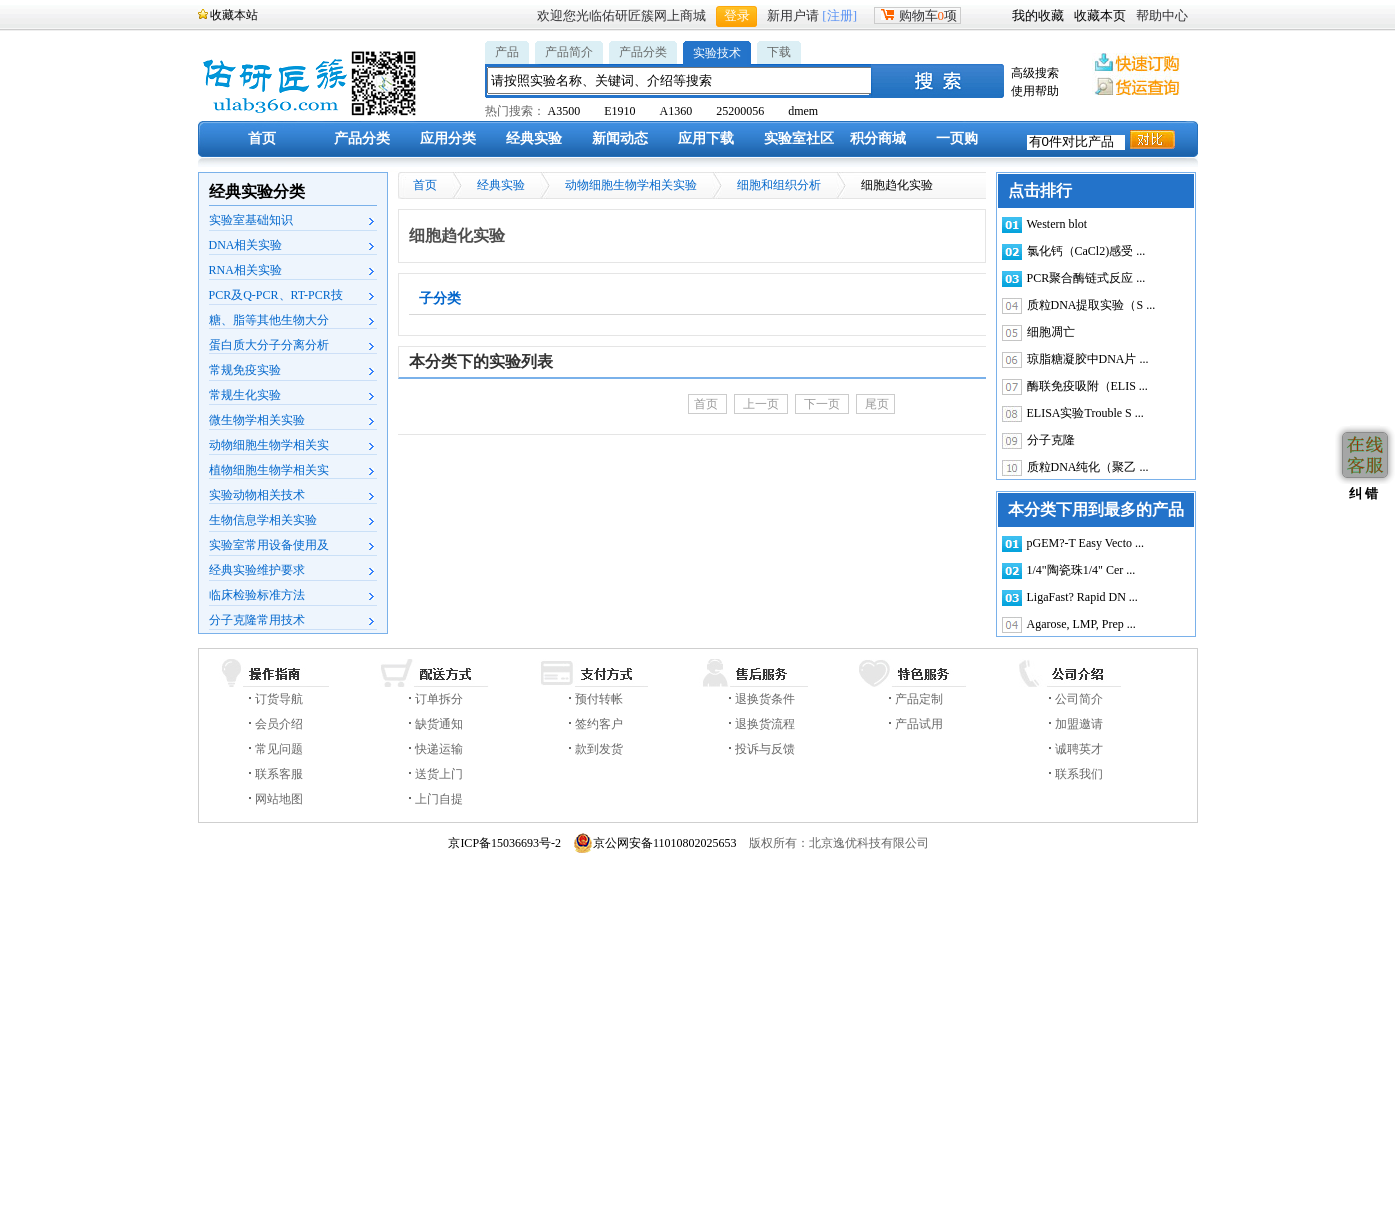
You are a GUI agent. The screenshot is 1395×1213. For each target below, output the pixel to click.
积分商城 (878, 138)
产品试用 (919, 724)
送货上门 (439, 774)
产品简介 (569, 52)
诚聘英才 (1079, 749)
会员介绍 (279, 724)
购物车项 (918, 15)
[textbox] (680, 80)
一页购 (957, 138)
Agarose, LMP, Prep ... (1081, 624)
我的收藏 (1038, 15)
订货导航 (279, 699)
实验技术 (717, 53)
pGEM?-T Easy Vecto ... (1086, 543)
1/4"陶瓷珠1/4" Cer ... (1081, 570)
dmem (803, 111)
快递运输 (439, 749)
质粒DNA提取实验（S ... (1091, 305)
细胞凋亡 (1051, 332)
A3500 (564, 111)
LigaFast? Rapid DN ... (1082, 597)
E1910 (619, 111)
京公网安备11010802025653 (655, 843)
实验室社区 (799, 138)
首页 (262, 138)
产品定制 (919, 699)
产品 (507, 52)
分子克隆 (1051, 440)
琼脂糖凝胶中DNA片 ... (1088, 359)
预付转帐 (599, 699)
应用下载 (706, 138)
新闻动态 (620, 138)
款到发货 (599, 749)
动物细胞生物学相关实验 (631, 185)
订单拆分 (439, 699)
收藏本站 (234, 15)
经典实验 (534, 138)
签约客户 (599, 724)
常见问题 (279, 749)
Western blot (1057, 224)
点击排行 (1040, 190)
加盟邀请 (1079, 724)
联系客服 (279, 774)
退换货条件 (765, 699)
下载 (779, 52)
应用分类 (448, 138)
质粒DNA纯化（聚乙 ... (1088, 467)
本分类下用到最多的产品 (1096, 509)
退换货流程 (765, 724)
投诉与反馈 (765, 749)
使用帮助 (1035, 91)
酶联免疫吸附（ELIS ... (1087, 386)
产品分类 (643, 52)
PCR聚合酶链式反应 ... (1086, 278)
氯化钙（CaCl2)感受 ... (1086, 251)
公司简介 (1079, 699)
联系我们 (1079, 774)
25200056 (740, 111)
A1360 (676, 111)
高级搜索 (1035, 73)
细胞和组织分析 (779, 185)
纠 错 (1361, 493)
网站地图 (279, 799)
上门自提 (439, 799)
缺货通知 (439, 724)
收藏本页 (1100, 15)
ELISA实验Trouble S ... (1085, 413)
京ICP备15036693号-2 (504, 843)
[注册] (839, 15)
